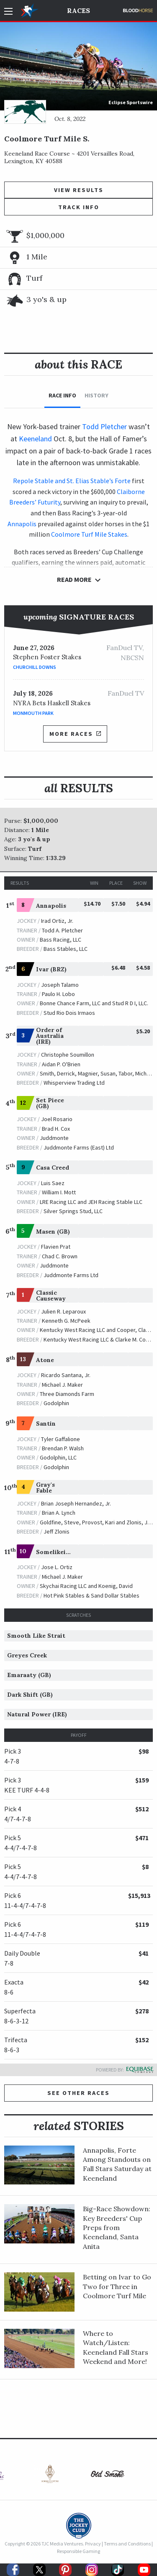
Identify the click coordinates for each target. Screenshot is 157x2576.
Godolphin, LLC (58, 1457)
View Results (78, 190)
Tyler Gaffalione (60, 1439)
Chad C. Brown (59, 1256)
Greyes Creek (27, 1655)
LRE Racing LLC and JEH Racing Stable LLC (91, 1202)
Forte (123, 480)
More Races (74, 733)
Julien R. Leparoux (63, 1311)
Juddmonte (54, 1138)
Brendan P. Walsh (63, 1448)
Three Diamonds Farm (67, 1394)
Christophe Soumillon (67, 1054)
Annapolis (22, 524)
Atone (45, 1360)
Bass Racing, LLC (60, 939)
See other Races (78, 2093)
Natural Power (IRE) (37, 1714)
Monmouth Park (33, 713)
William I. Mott (59, 1192)
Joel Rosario (56, 1119)
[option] (50, 2475)
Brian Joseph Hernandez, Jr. (76, 1503)
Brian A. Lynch (58, 1512)
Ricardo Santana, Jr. (65, 1375)
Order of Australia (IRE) (50, 1035)
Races (78, 10)
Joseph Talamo (60, 984)
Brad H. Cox (56, 1128)
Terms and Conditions (127, 2543)
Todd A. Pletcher (62, 930)
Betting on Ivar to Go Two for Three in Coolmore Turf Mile (117, 2286)
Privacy (93, 2543)
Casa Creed (52, 1167)
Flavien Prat (55, 1246)
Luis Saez (52, 1183)
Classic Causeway (51, 1295)
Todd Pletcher (104, 426)
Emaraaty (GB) (29, 1675)
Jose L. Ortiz (56, 1567)
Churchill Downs (34, 667)
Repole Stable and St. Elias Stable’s (63, 480)
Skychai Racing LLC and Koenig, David (86, 1586)
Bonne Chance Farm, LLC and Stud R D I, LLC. (94, 1003)
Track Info (78, 207)
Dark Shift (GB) (30, 1694)
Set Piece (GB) (50, 1103)
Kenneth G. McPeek (66, 1320)
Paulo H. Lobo (58, 994)
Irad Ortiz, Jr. (57, 920)
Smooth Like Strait (36, 1635)
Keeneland (35, 438)
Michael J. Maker (62, 1384)
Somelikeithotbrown (67, 1552)
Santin (46, 1423)
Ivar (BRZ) (51, 969)
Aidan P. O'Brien (61, 1064)
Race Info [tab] (62, 395)
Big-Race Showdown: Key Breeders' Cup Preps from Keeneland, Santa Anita (116, 2228)
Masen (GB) (53, 1231)
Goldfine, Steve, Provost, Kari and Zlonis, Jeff (97, 1522)
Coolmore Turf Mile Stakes (89, 534)
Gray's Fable (45, 1487)
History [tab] (96, 395)
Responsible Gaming (78, 2551)
